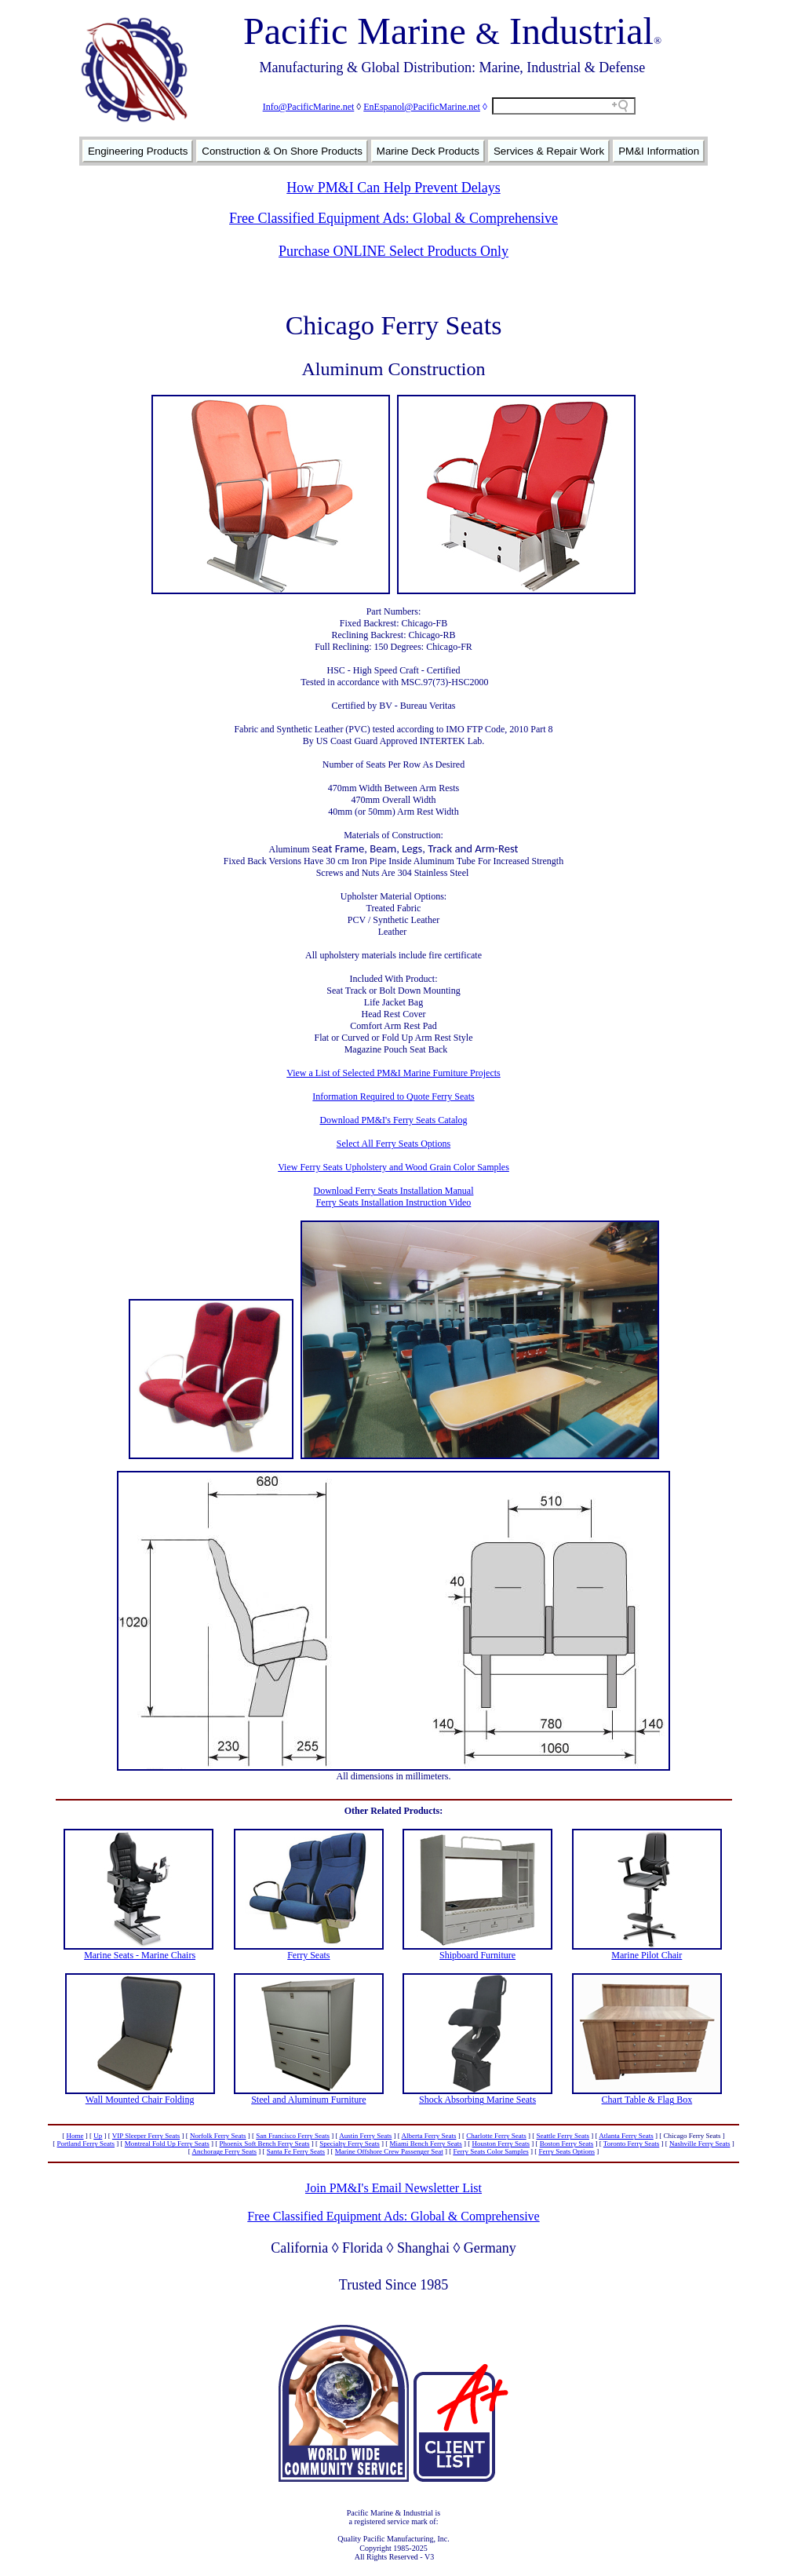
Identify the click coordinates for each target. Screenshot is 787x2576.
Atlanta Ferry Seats (626, 2136)
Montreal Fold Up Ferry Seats (167, 2143)
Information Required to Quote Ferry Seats (393, 1096)
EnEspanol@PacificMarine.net (421, 106)
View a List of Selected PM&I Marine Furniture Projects (393, 1072)
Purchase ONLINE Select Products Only (393, 251)
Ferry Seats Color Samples (490, 2151)
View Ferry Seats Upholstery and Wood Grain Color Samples (393, 1167)
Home (75, 2136)
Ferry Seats (308, 1955)
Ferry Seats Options (566, 2151)
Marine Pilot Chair (646, 1955)
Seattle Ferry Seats (563, 2136)
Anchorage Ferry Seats (224, 2151)
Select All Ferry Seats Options (393, 1143)
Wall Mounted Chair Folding (140, 2099)
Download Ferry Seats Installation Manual (394, 1190)
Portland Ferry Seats (86, 2143)
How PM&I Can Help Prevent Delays (393, 187)
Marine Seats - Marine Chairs (139, 1955)
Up (97, 2136)
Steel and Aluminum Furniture (308, 2099)
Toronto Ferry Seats (631, 2143)
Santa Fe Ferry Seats (296, 2151)
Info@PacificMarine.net (309, 106)
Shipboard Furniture (477, 1955)
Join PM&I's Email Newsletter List (393, 2188)
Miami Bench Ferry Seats (426, 2143)
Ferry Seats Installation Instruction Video (394, 1202)
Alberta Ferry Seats (429, 2136)
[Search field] (564, 106)
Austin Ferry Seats (365, 2136)
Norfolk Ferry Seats (218, 2136)
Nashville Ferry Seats (699, 2143)
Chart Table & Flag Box (647, 2099)
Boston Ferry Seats (567, 2143)
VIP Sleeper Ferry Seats (146, 2136)
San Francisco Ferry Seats (293, 2136)
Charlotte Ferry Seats (496, 2136)
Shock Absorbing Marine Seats (477, 2099)
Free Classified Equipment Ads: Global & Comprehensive (393, 218)
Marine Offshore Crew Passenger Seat (389, 2151)
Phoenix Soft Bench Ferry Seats (265, 2143)
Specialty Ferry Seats (349, 2143)
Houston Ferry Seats (501, 2143)
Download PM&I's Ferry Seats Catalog (393, 1120)
